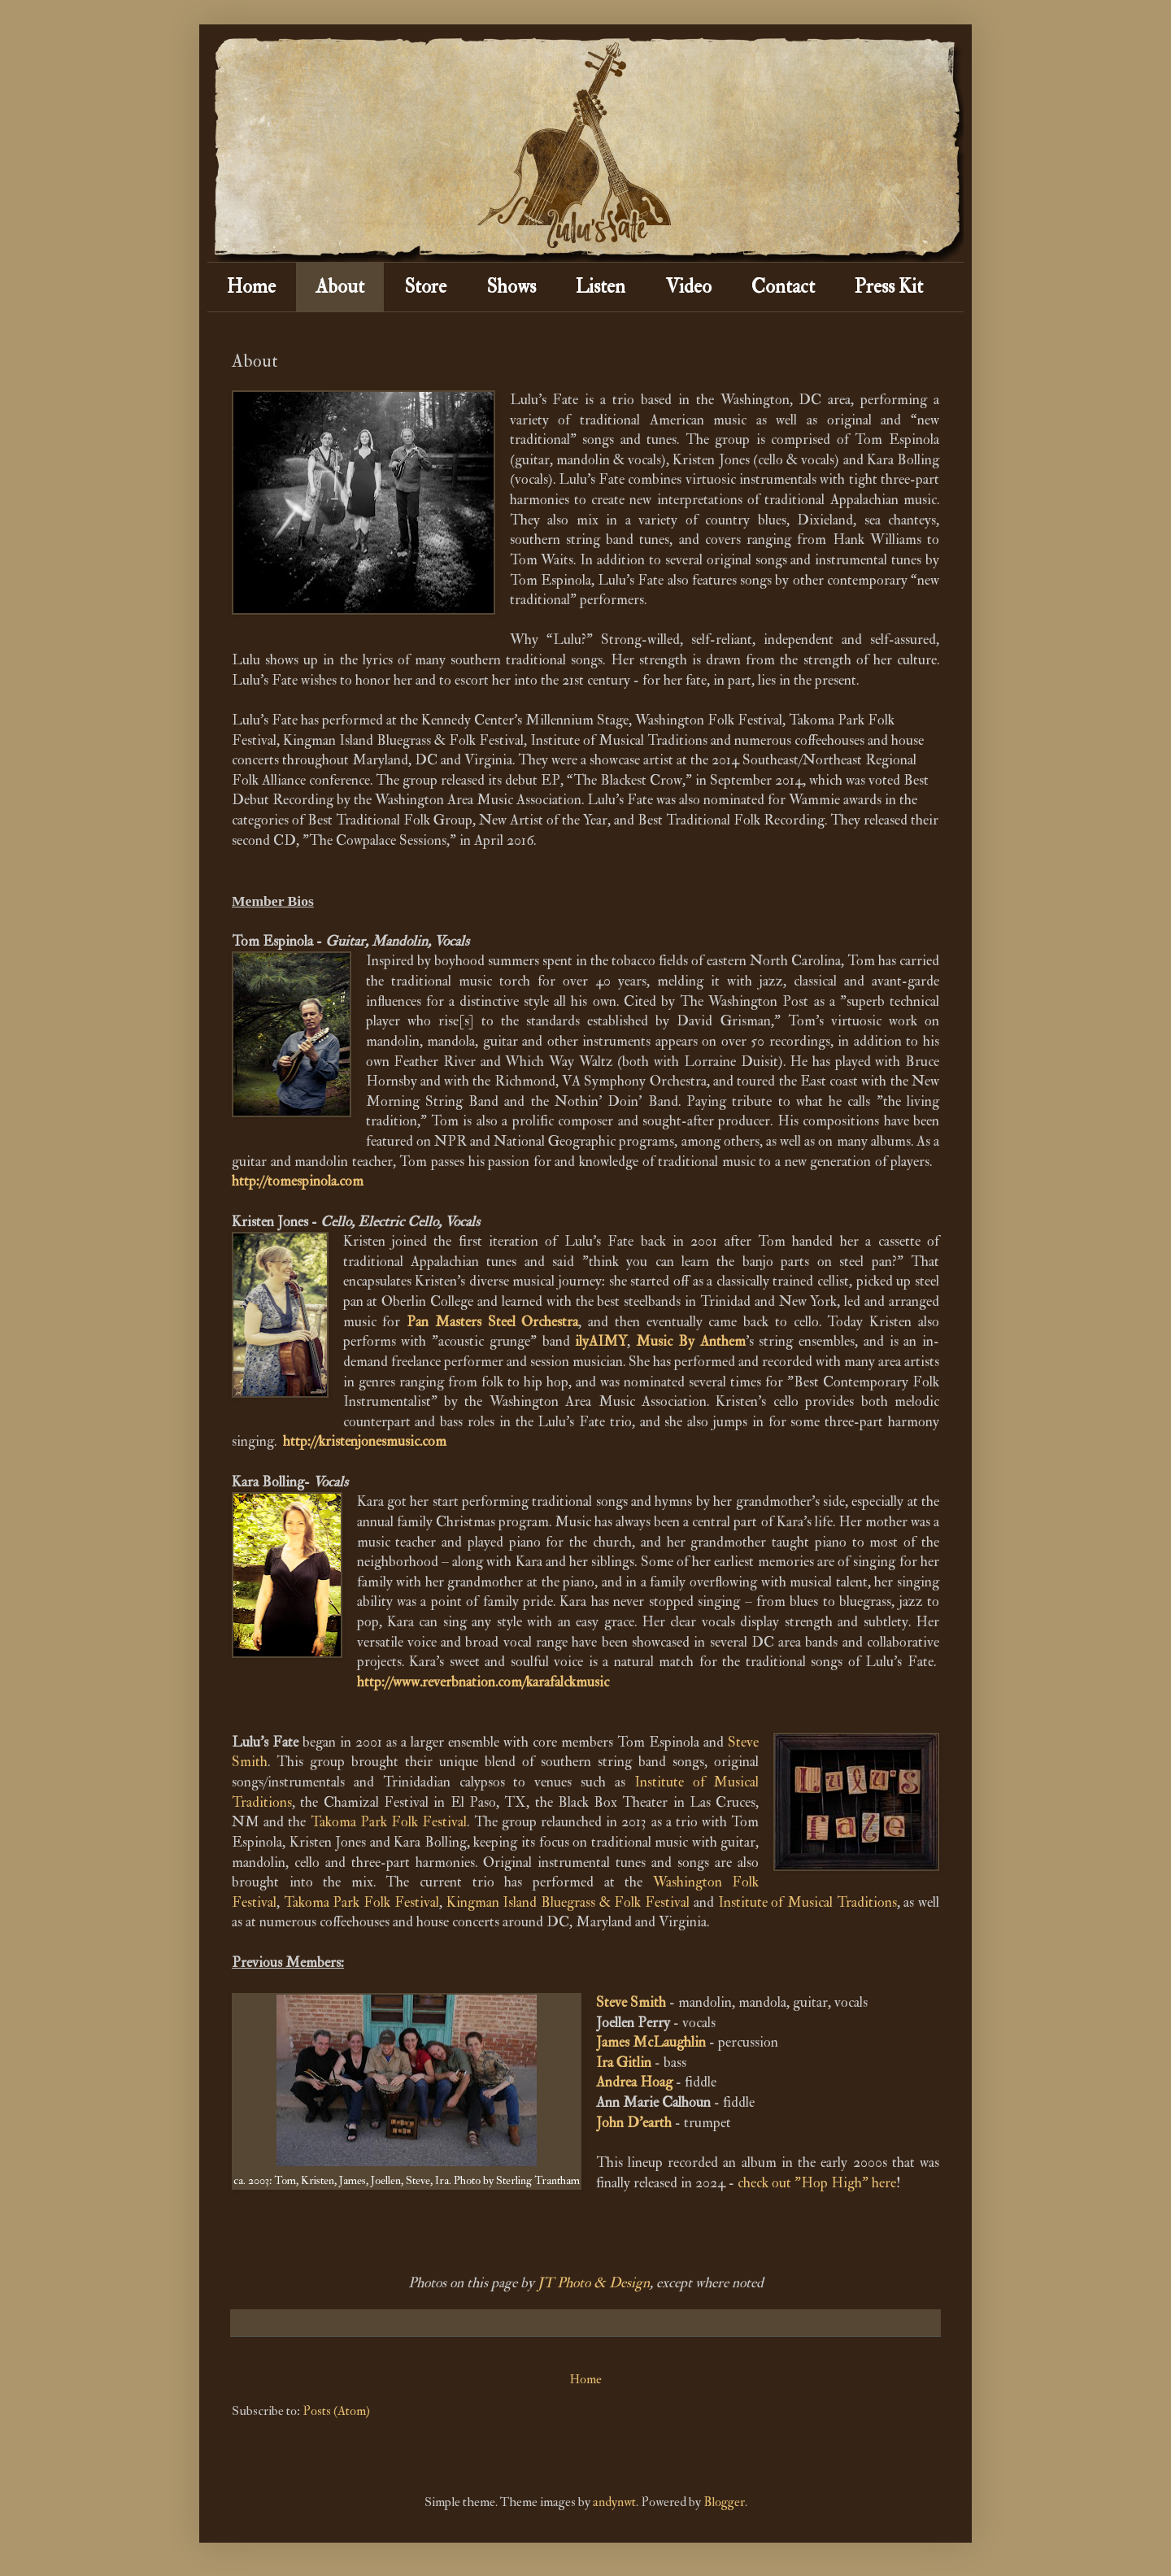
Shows (511, 286)
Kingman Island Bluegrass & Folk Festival (568, 1902)
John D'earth (634, 2122)
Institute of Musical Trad (791, 1902)
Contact (783, 286)
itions (880, 1902)
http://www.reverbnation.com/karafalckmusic (483, 1682)
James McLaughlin (651, 2042)
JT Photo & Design (594, 2283)
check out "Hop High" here (817, 2183)
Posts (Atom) (336, 2411)
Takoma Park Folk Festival (389, 1821)
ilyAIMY (601, 1341)
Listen (600, 286)
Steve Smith (631, 2002)
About (340, 286)
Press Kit (889, 286)
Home (251, 286)
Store (425, 286)
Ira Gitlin (623, 2062)
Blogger (724, 2502)
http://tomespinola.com (297, 1181)
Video (688, 286)
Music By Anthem (691, 1341)
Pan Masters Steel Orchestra (492, 1321)
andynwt (614, 2502)
